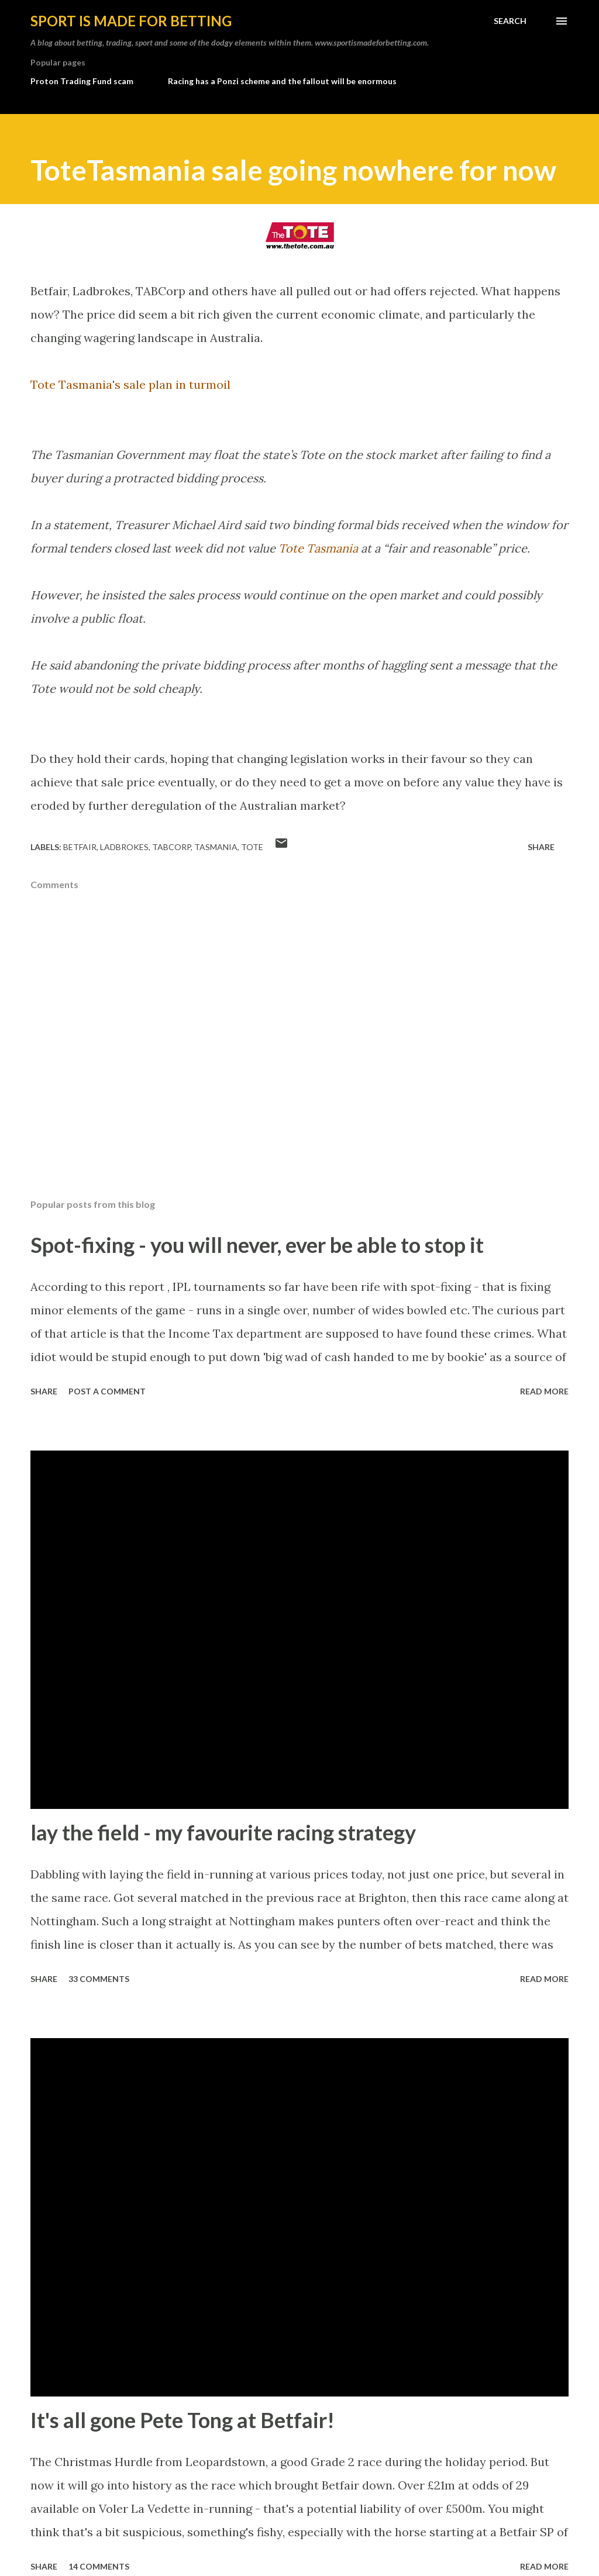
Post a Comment (107, 1391)
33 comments (98, 1979)
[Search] (510, 21)
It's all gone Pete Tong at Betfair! (182, 2420)
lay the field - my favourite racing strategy (223, 1832)
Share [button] (541, 847)
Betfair (80, 847)
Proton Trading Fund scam (81, 81)
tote (252, 847)
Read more (544, 1391)
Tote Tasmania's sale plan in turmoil (130, 384)
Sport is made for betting (131, 20)
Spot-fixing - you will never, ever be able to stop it (257, 1245)
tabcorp (171, 847)
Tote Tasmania (318, 548)
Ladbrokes (124, 847)
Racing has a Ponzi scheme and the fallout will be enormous (282, 81)
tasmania (215, 847)
